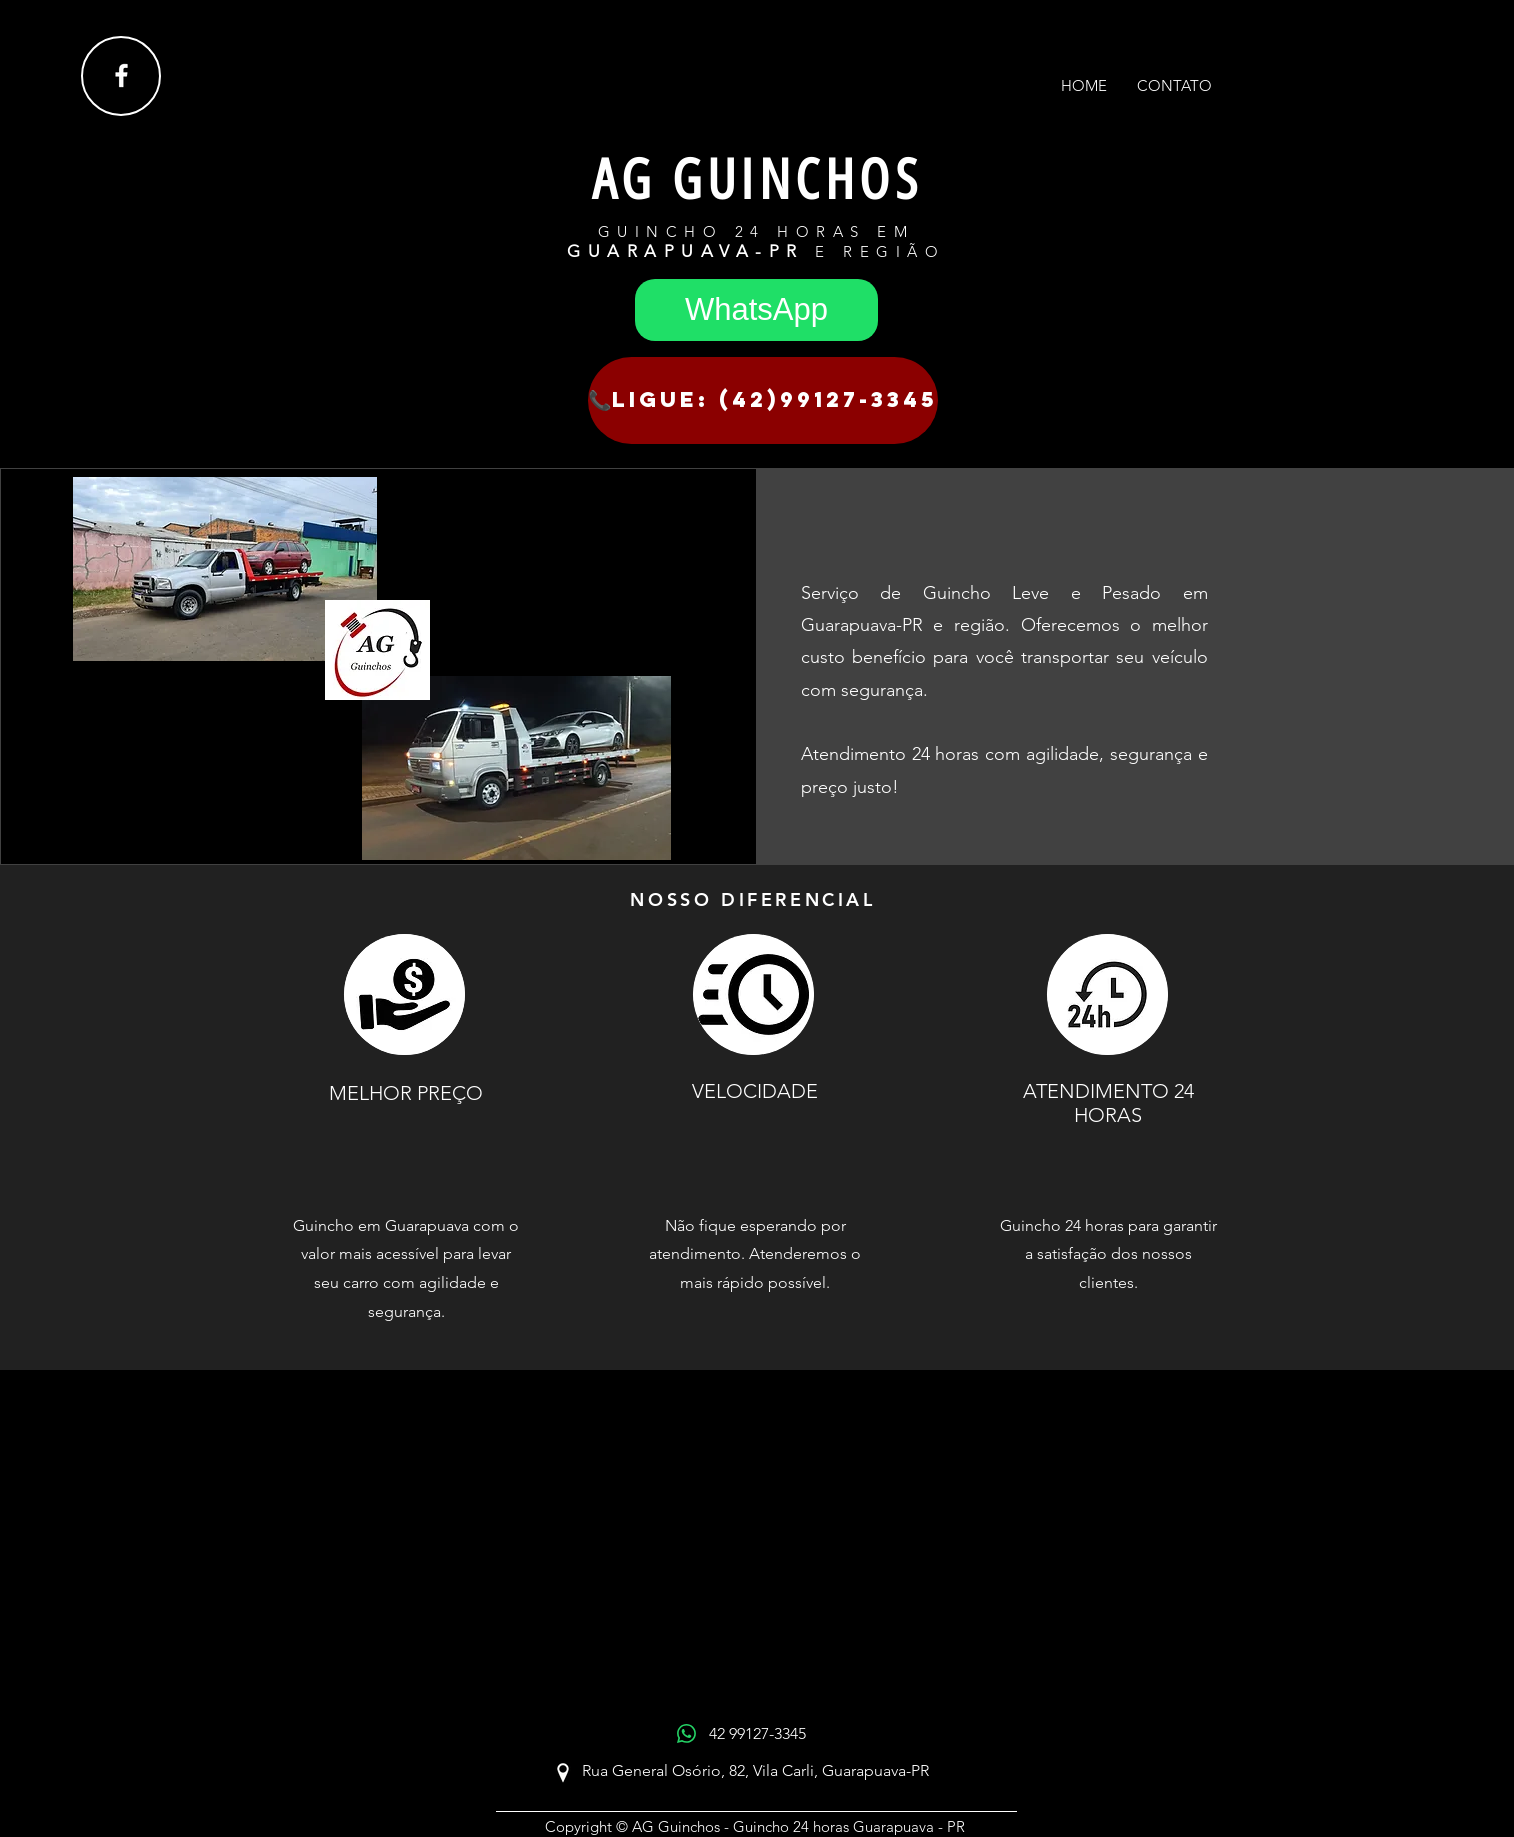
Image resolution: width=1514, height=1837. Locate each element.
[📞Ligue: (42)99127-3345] (763, 400)
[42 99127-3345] (757, 1735)
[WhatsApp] (756, 310)
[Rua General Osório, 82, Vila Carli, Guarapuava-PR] (755, 1772)
